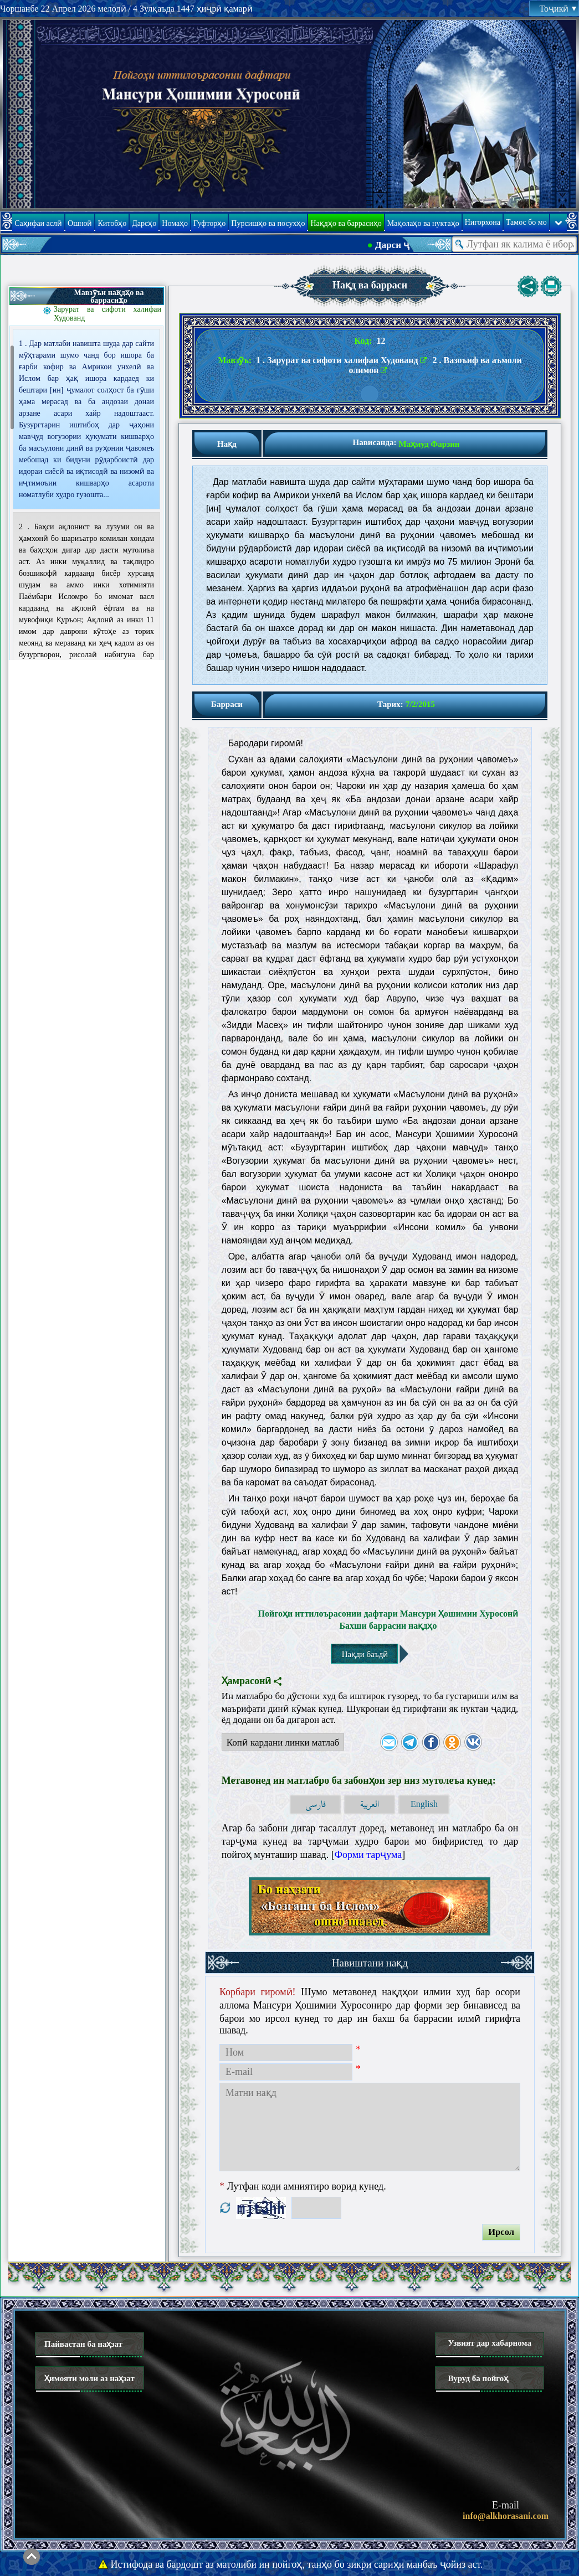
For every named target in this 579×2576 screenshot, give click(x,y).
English (424, 1804)
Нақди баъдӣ (365, 1654)
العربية (369, 1804)
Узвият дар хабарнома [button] (489, 2342)
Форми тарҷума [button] (368, 1854)
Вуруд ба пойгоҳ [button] (478, 2378)
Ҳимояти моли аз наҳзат (89, 2378)
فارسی (315, 1804)
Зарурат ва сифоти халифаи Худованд (107, 313)
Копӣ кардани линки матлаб (281, 1744)
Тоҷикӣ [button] (558, 8)
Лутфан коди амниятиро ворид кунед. (302, 2186)
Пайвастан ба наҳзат (83, 2344)
